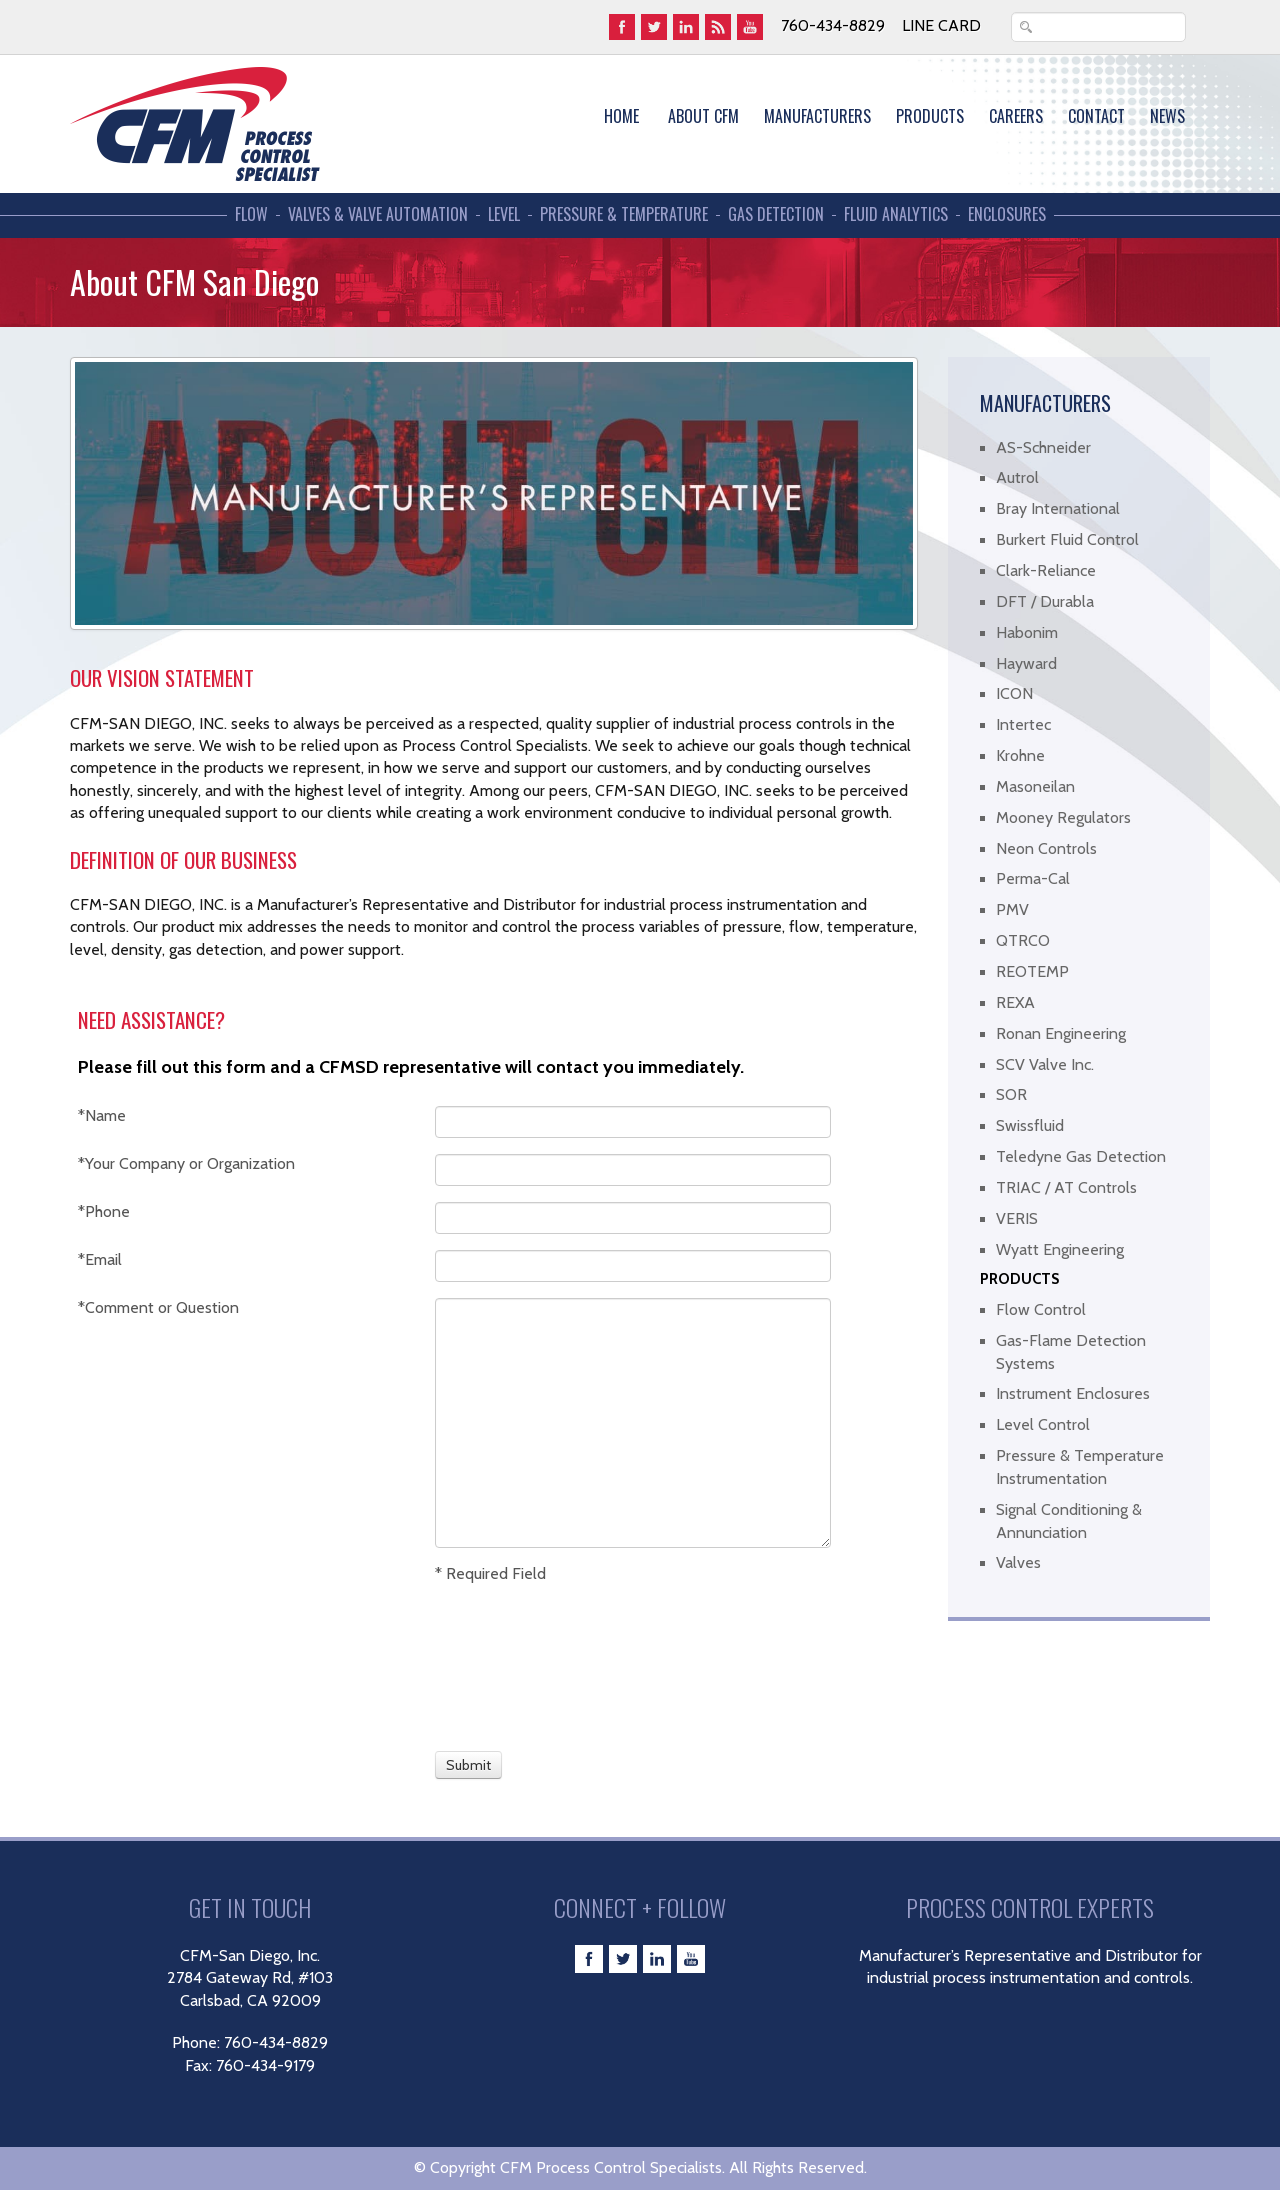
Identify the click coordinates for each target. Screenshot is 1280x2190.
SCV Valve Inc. (1045, 1064)
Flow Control (1041, 1309)
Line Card (941, 25)
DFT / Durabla (1045, 601)
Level (504, 214)
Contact (1096, 116)
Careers (1016, 116)
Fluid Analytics (896, 214)
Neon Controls (1046, 848)
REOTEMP (1032, 971)
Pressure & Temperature (624, 214)
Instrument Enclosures (1073, 1393)
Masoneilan (1035, 786)
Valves (1018, 1562)
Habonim (1027, 632)
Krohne (1020, 755)
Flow (251, 214)
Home (621, 116)
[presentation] (509, 1665)
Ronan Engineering (1061, 1033)
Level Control (1043, 1424)
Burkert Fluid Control (1067, 539)
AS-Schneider (1043, 447)
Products (930, 116)
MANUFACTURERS (817, 116)
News (1167, 116)
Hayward (1026, 663)
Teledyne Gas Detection (1081, 1156)
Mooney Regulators (1063, 817)
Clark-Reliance (1046, 570)
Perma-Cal (1033, 878)
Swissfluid (1030, 1125)
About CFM (703, 116)
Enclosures (1007, 214)
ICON (1014, 693)
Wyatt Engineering (1060, 1249)
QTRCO (1023, 940)
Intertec (1023, 724)
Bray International (1058, 508)
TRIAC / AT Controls (1066, 1187)
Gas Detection (776, 214)
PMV (1012, 909)
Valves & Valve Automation (378, 214)
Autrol (1017, 477)
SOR (1011, 1094)
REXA (1015, 1002)
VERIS (1017, 1218)
